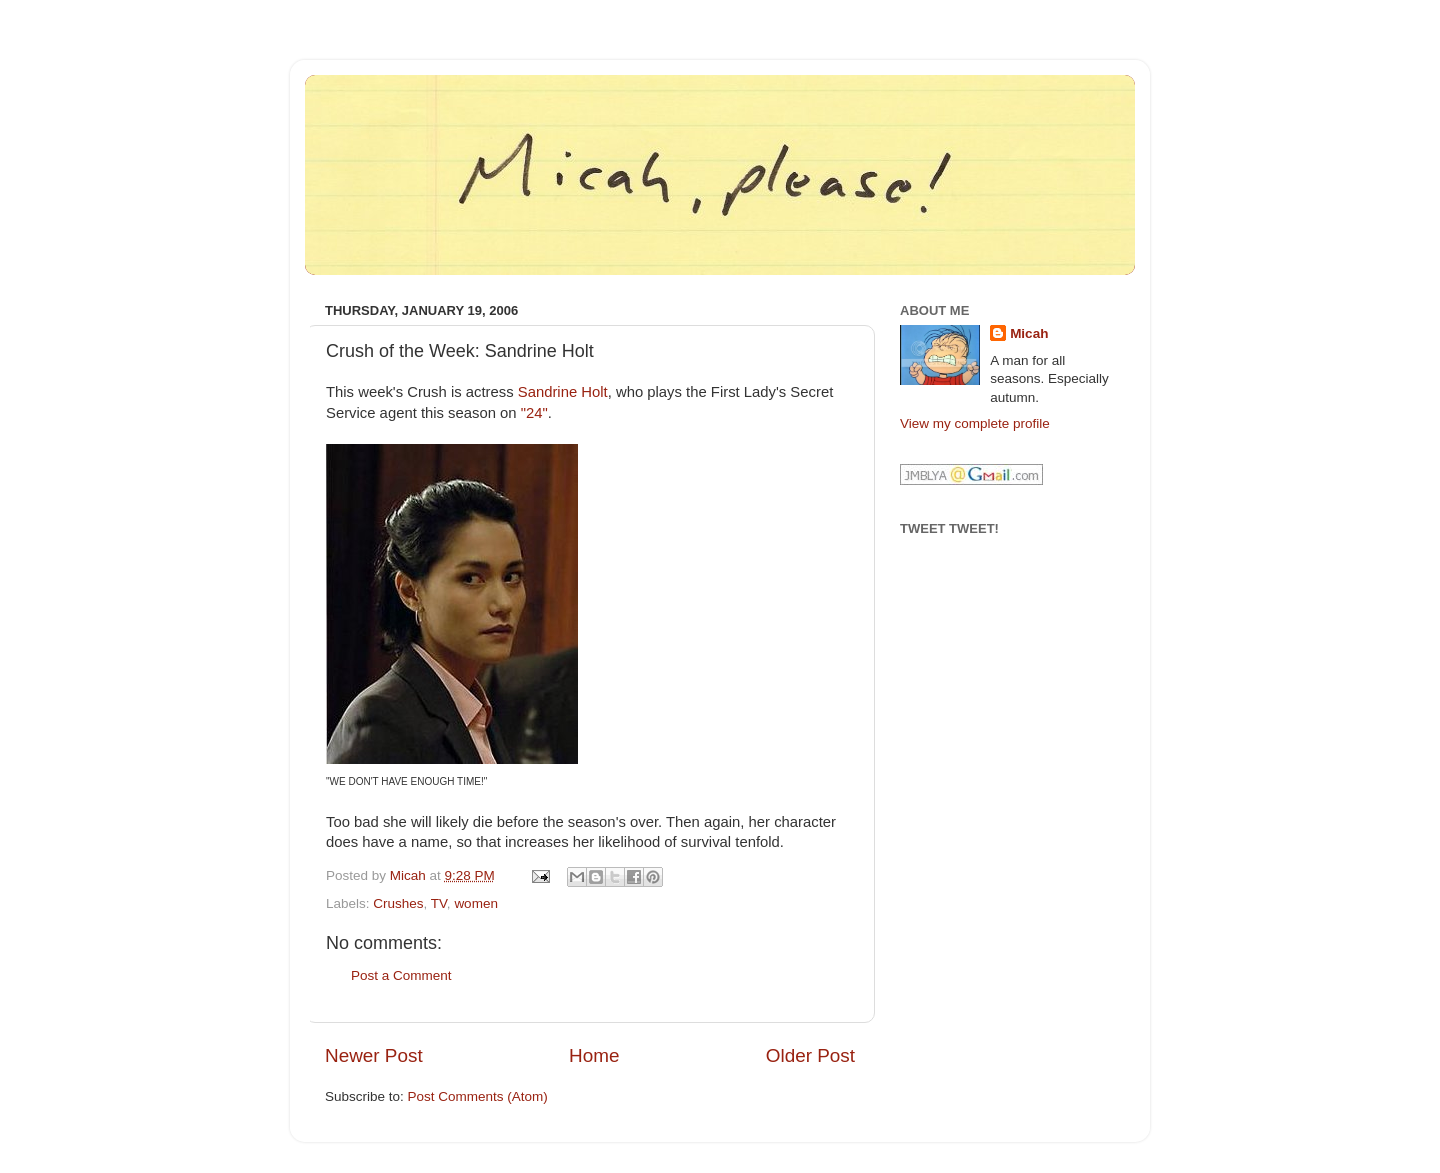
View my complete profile (975, 423)
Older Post (810, 1055)
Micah (1029, 333)
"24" (534, 413)
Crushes (398, 903)
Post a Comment (401, 975)
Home (594, 1055)
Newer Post (374, 1055)
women (476, 903)
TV (439, 903)
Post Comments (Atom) (478, 1096)
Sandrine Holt (563, 392)
